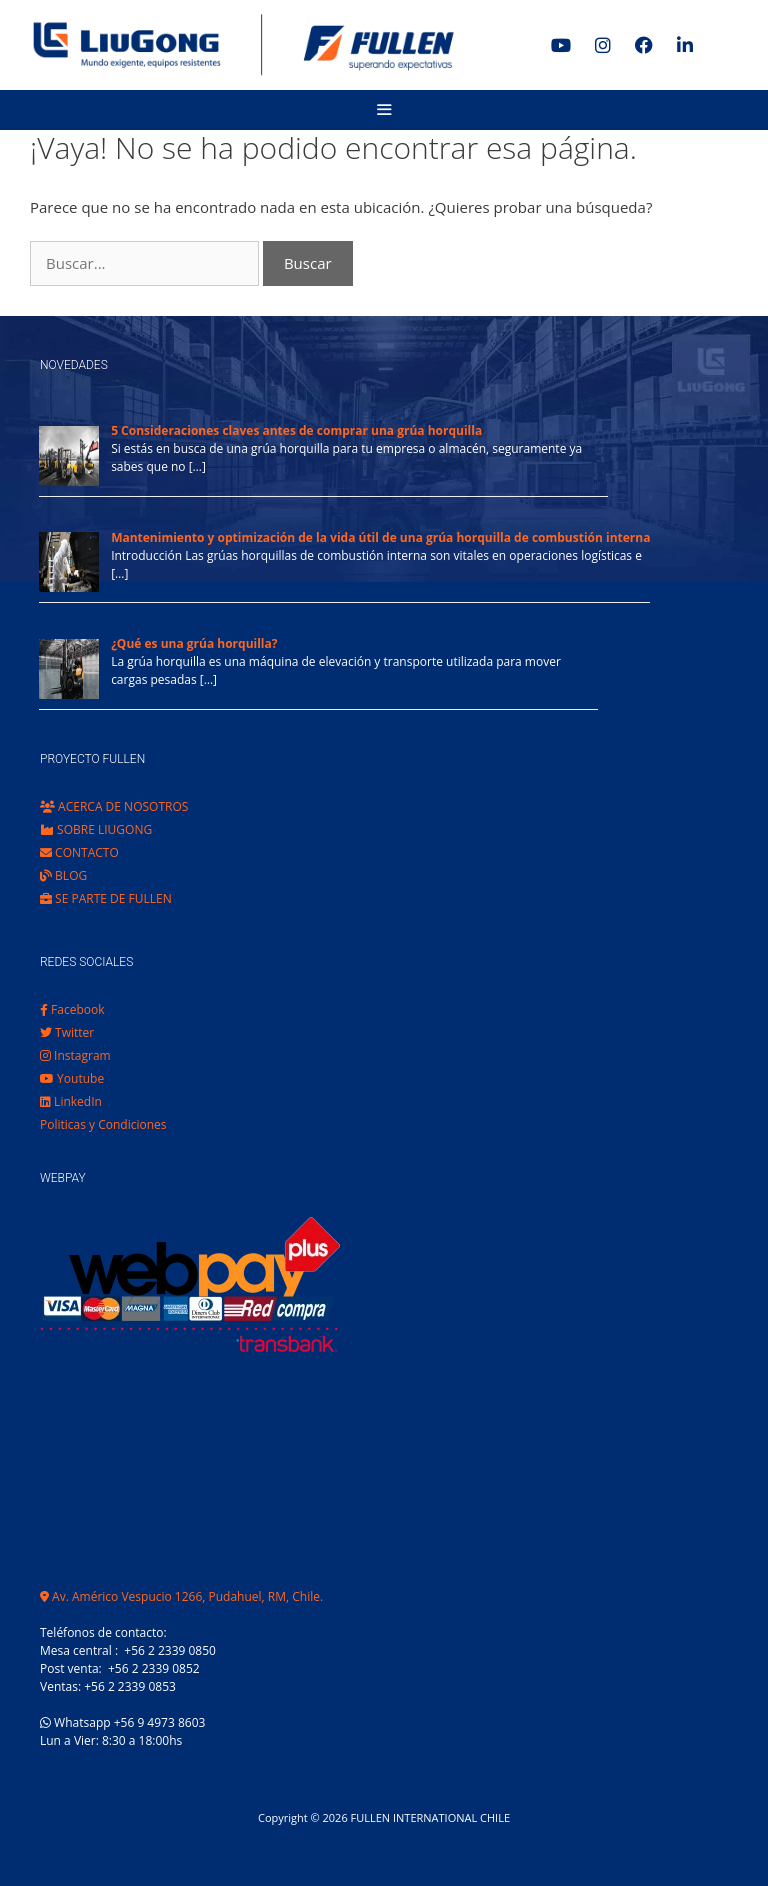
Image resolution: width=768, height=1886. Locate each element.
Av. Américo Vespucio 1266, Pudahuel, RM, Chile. (181, 1596)
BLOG (63, 875)
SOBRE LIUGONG (96, 829)
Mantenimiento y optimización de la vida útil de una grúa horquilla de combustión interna (380, 537)
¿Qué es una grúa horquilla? (194, 643)
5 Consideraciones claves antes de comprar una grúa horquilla (296, 430)
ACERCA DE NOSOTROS (114, 806)
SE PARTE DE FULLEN (106, 898)
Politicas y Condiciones (103, 1124)
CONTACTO (79, 852)
